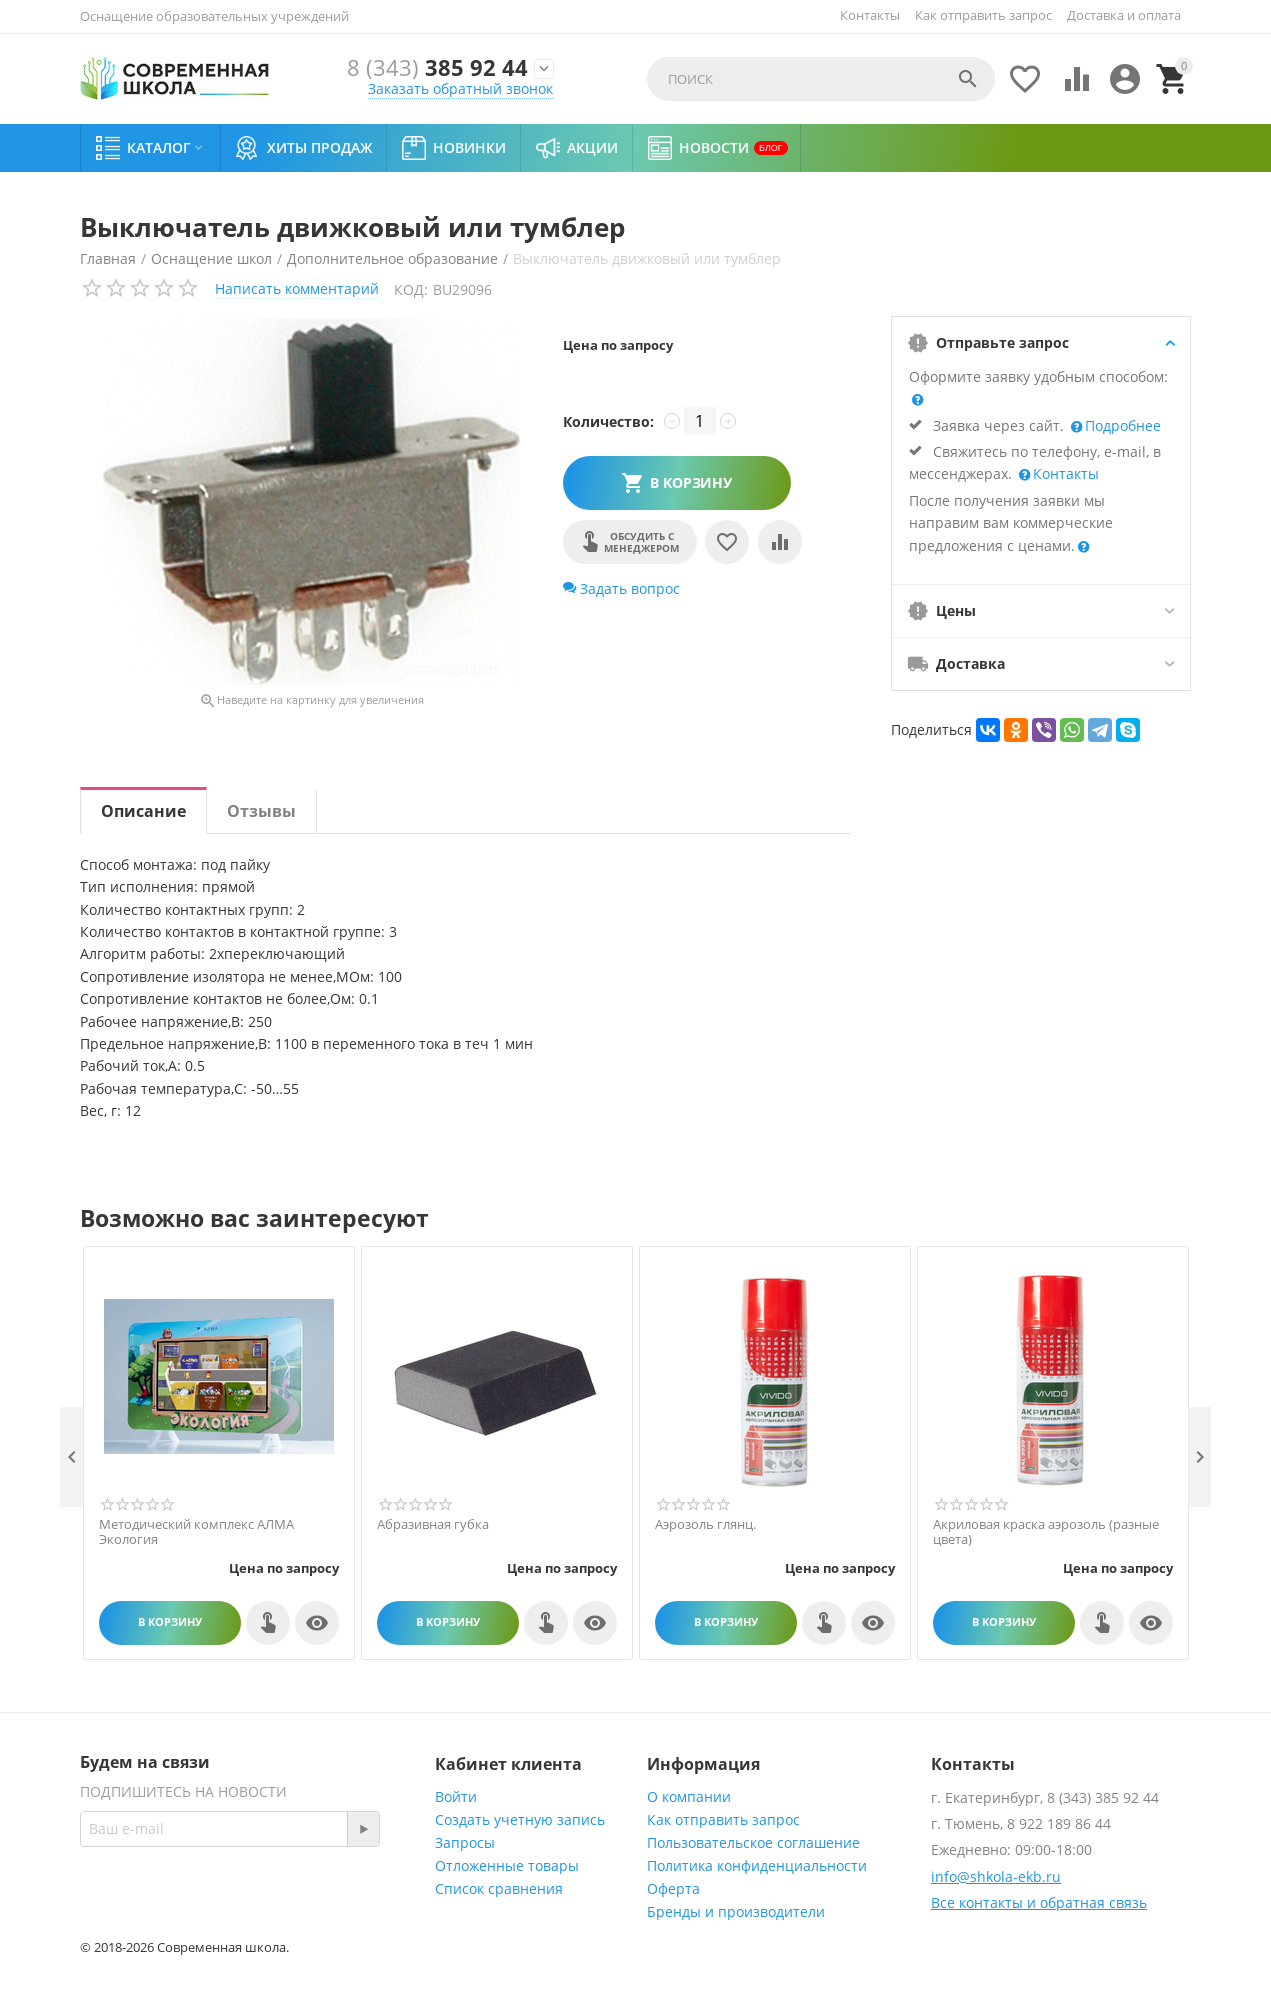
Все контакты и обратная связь (1039, 1902)
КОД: (411, 289)
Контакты (870, 15)
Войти (456, 1796)
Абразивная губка (433, 1525)
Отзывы (261, 811)
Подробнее (1121, 425)
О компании (689, 1796)
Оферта (673, 1888)
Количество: (608, 421)
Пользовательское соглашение (753, 1842)
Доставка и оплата (1124, 15)
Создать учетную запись (520, 1819)
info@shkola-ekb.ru (996, 1876)
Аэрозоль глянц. (705, 1525)
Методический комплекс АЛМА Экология (196, 1532)
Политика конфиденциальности (757, 1865)
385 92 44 (437, 68)
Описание (143, 811)
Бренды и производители (736, 1911)
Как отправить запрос (983, 15)
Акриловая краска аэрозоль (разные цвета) (1046, 1532)
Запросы (465, 1842)
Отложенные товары (507, 1865)
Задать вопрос (621, 588)
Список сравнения (499, 1888)
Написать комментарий (297, 288)
